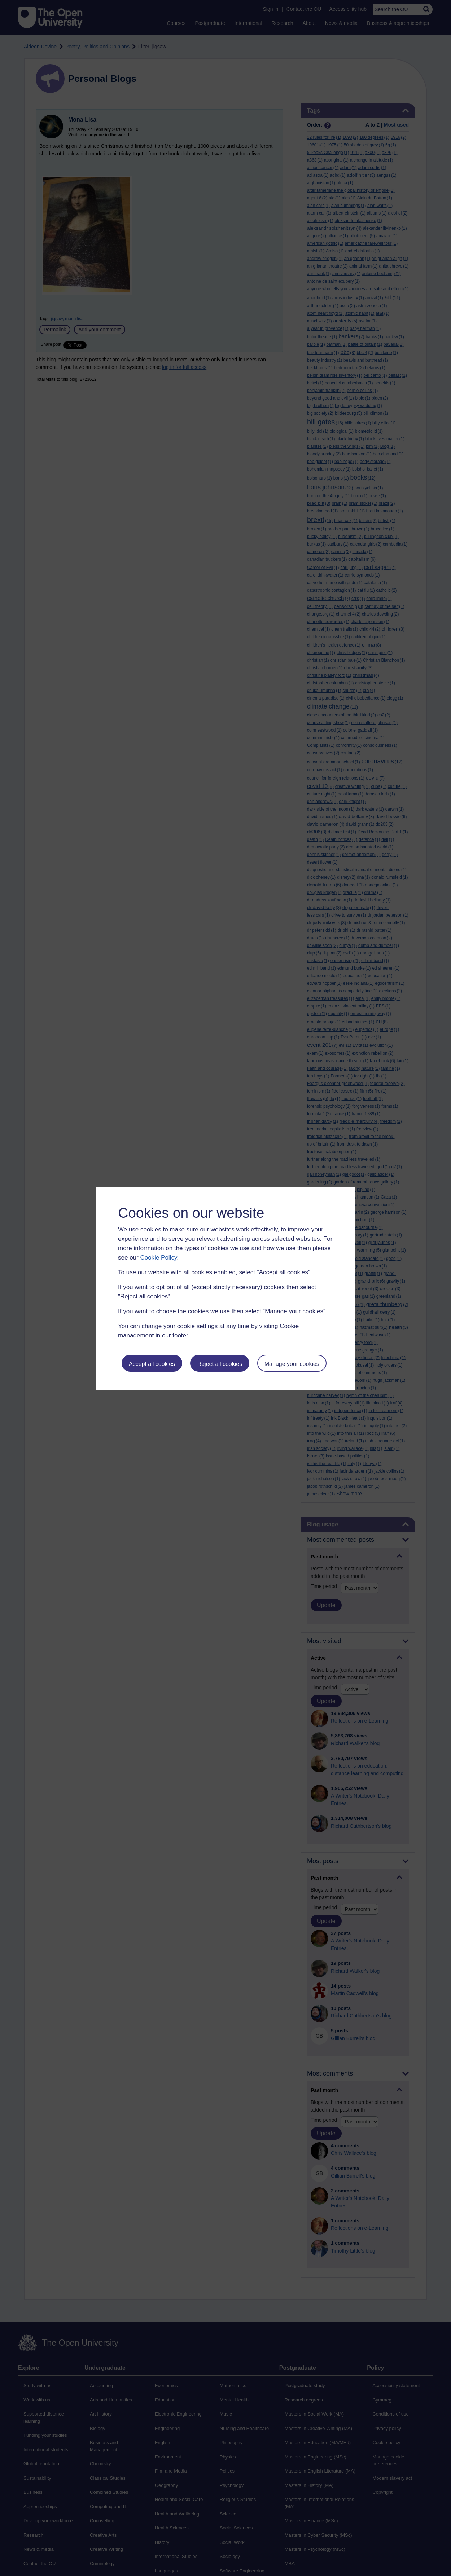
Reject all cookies (219, 1364)
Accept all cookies (152, 1364)
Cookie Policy (158, 1257)
